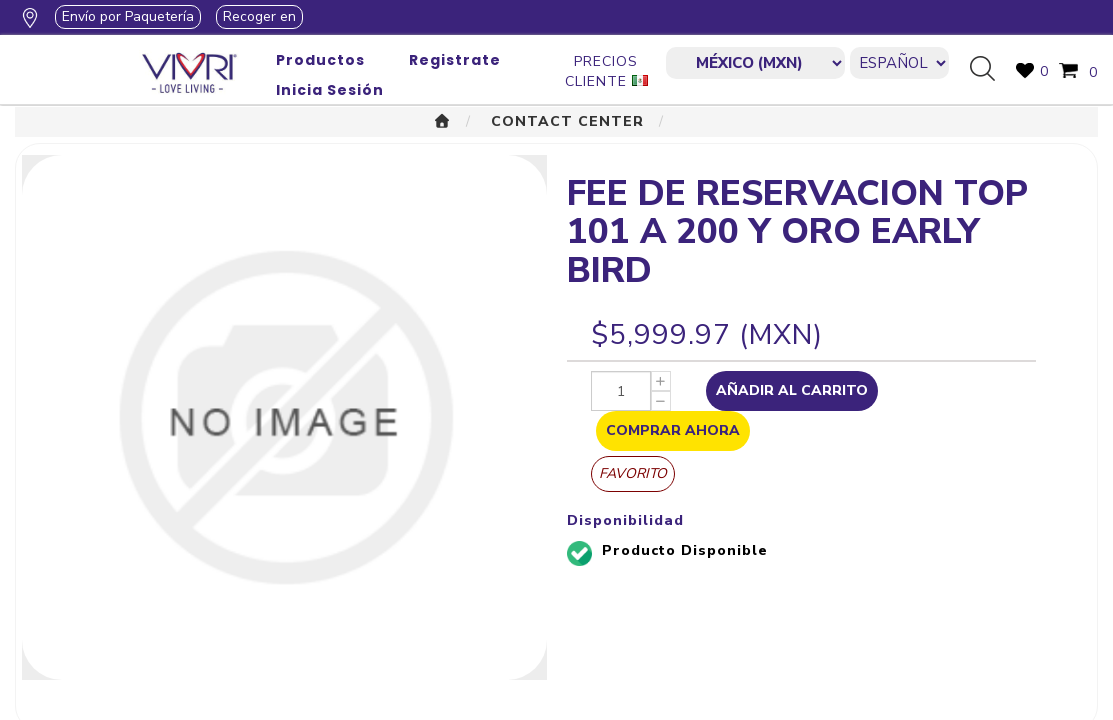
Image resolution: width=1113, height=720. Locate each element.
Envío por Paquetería (128, 16)
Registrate (455, 60)
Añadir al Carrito (792, 390)
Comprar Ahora (673, 430)
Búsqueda (990, 70)
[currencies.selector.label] (755, 63)
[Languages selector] (899, 63)
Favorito (633, 473)
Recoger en (259, 16)
